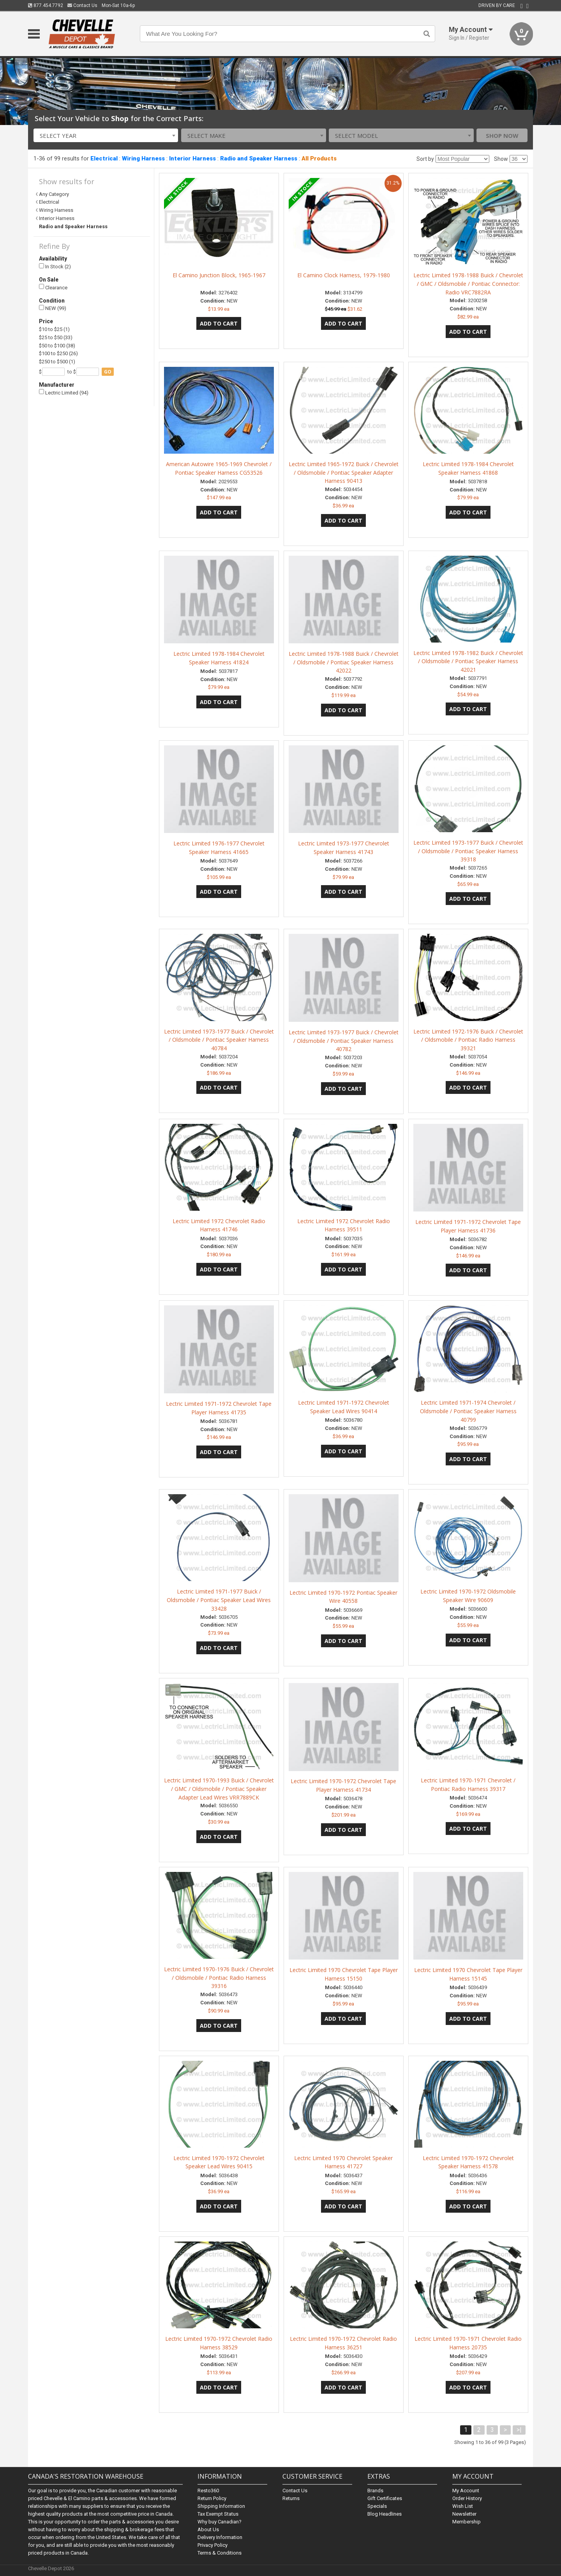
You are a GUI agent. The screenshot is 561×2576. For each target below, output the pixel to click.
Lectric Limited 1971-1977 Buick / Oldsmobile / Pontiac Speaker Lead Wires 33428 (219, 1600)
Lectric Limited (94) (63, 392)
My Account (465, 2490)
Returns (291, 2498)
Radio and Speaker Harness (258, 158)
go (107, 371)
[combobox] (106, 135)
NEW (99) (52, 308)
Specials (377, 2506)
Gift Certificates (384, 2498)
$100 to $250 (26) (58, 353)
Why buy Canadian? (220, 2522)
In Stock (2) (55, 266)
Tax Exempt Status (218, 2514)
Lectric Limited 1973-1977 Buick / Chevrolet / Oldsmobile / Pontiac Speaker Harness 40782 (344, 1040)
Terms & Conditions (220, 2553)
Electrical (104, 158)
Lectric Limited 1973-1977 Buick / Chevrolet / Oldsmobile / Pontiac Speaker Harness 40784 (219, 1040)
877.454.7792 (45, 5)
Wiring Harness (143, 158)
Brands (375, 2490)
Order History (467, 2498)
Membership (466, 2522)
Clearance (53, 287)
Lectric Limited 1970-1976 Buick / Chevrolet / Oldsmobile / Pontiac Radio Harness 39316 (219, 1977)
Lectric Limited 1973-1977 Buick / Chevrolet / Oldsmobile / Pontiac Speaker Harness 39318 (468, 851)
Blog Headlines (384, 2514)
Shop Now (502, 135)
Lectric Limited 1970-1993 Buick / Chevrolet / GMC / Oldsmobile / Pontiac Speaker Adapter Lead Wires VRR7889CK (219, 1789)
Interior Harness (192, 158)
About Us (208, 2529)
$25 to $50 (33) (55, 337)
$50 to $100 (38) (57, 346)
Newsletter (464, 2514)
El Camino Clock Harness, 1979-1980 (343, 275)
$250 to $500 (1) (57, 361)
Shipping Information (221, 2506)
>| (519, 2429)
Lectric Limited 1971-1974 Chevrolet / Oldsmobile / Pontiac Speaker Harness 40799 (468, 1411)
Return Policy (212, 2498)
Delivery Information (220, 2537)
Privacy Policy (213, 2545)
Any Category (54, 194)
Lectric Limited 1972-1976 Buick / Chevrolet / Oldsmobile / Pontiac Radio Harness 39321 (468, 1040)
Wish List (462, 2506)
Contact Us (82, 5)
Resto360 (208, 2490)
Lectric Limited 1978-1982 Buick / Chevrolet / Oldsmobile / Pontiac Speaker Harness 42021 (468, 661)
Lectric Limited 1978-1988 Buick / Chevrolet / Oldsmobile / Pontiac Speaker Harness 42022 (344, 662)
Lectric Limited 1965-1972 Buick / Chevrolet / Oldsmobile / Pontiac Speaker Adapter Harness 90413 (344, 472)
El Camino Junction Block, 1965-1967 (219, 275)
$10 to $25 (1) (54, 329)
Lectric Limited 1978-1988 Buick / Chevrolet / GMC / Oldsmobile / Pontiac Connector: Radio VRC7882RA (468, 283)
